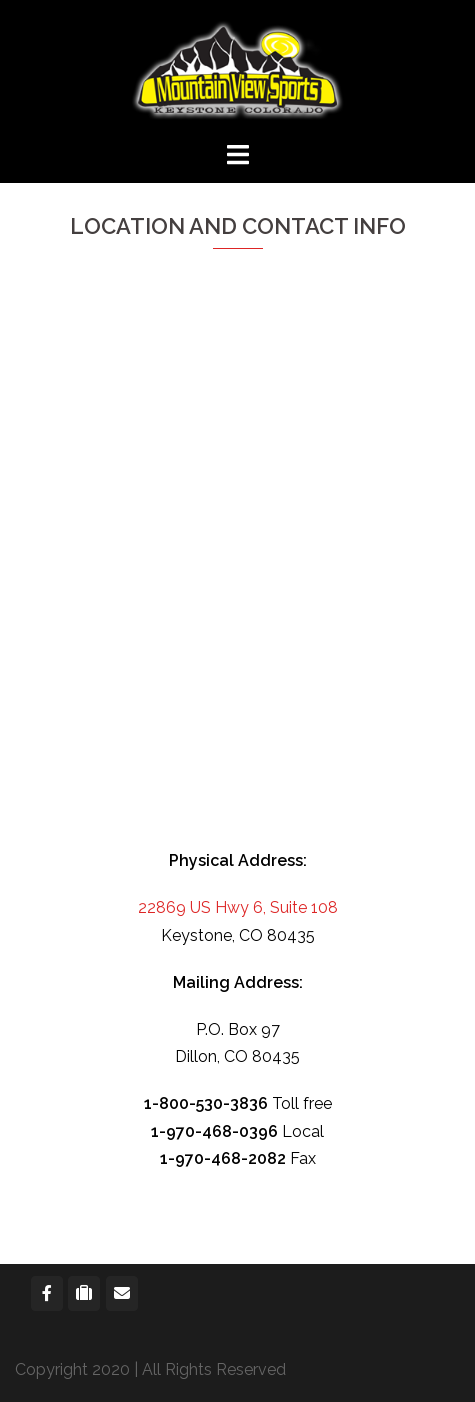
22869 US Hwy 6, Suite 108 (238, 907)
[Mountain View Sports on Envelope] (122, 1293)
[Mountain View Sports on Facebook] (47, 1293)
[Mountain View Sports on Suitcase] (84, 1293)
